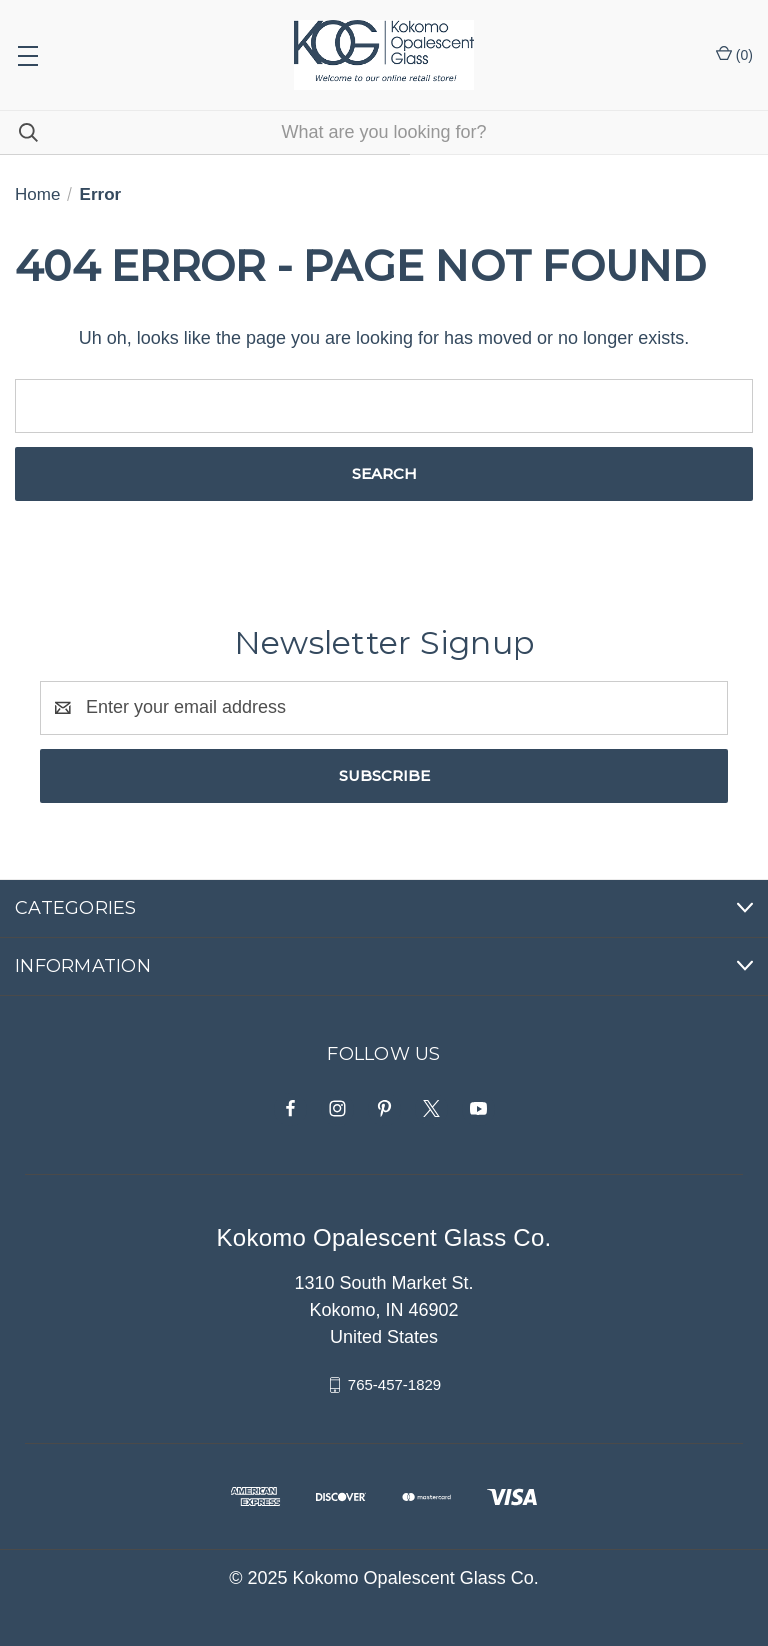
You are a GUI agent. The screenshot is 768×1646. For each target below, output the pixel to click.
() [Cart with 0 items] (734, 54)
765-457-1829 (394, 1384)
